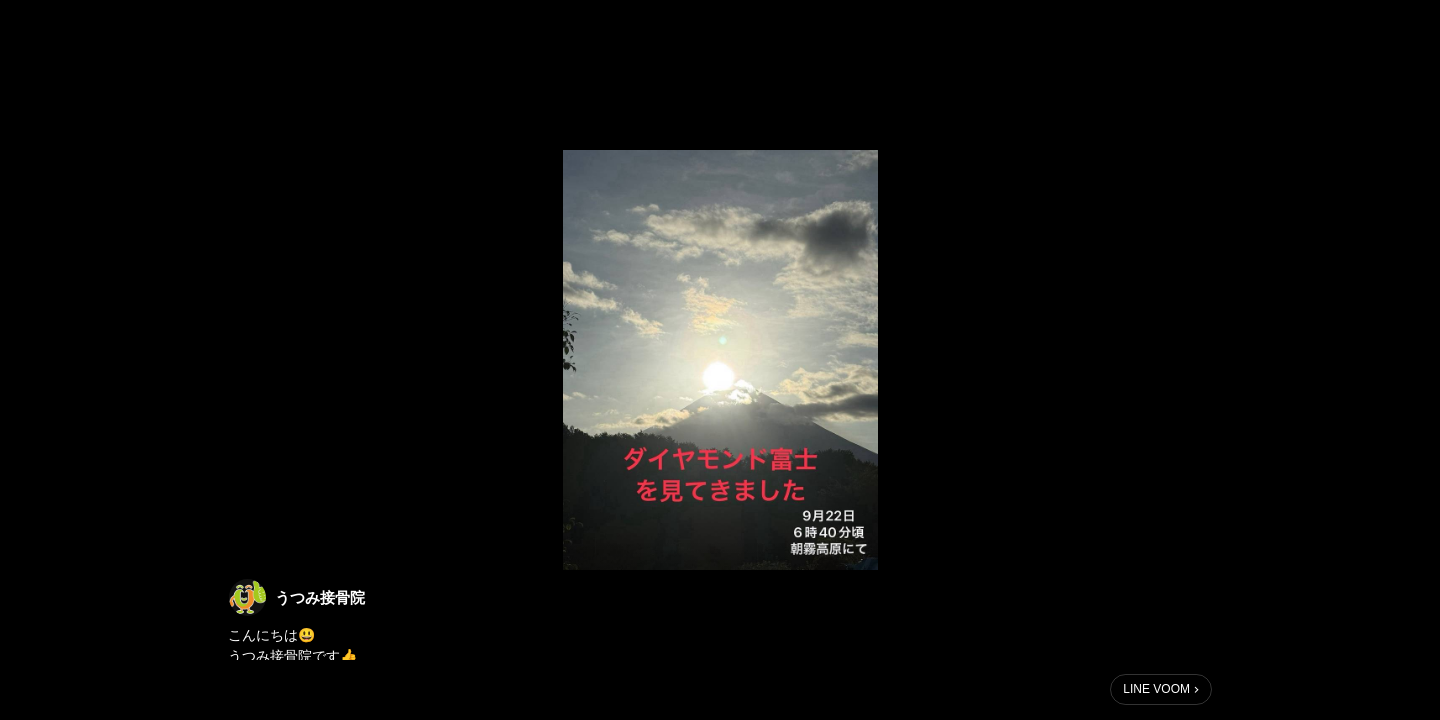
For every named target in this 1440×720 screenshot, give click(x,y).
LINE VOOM (1156, 689)
